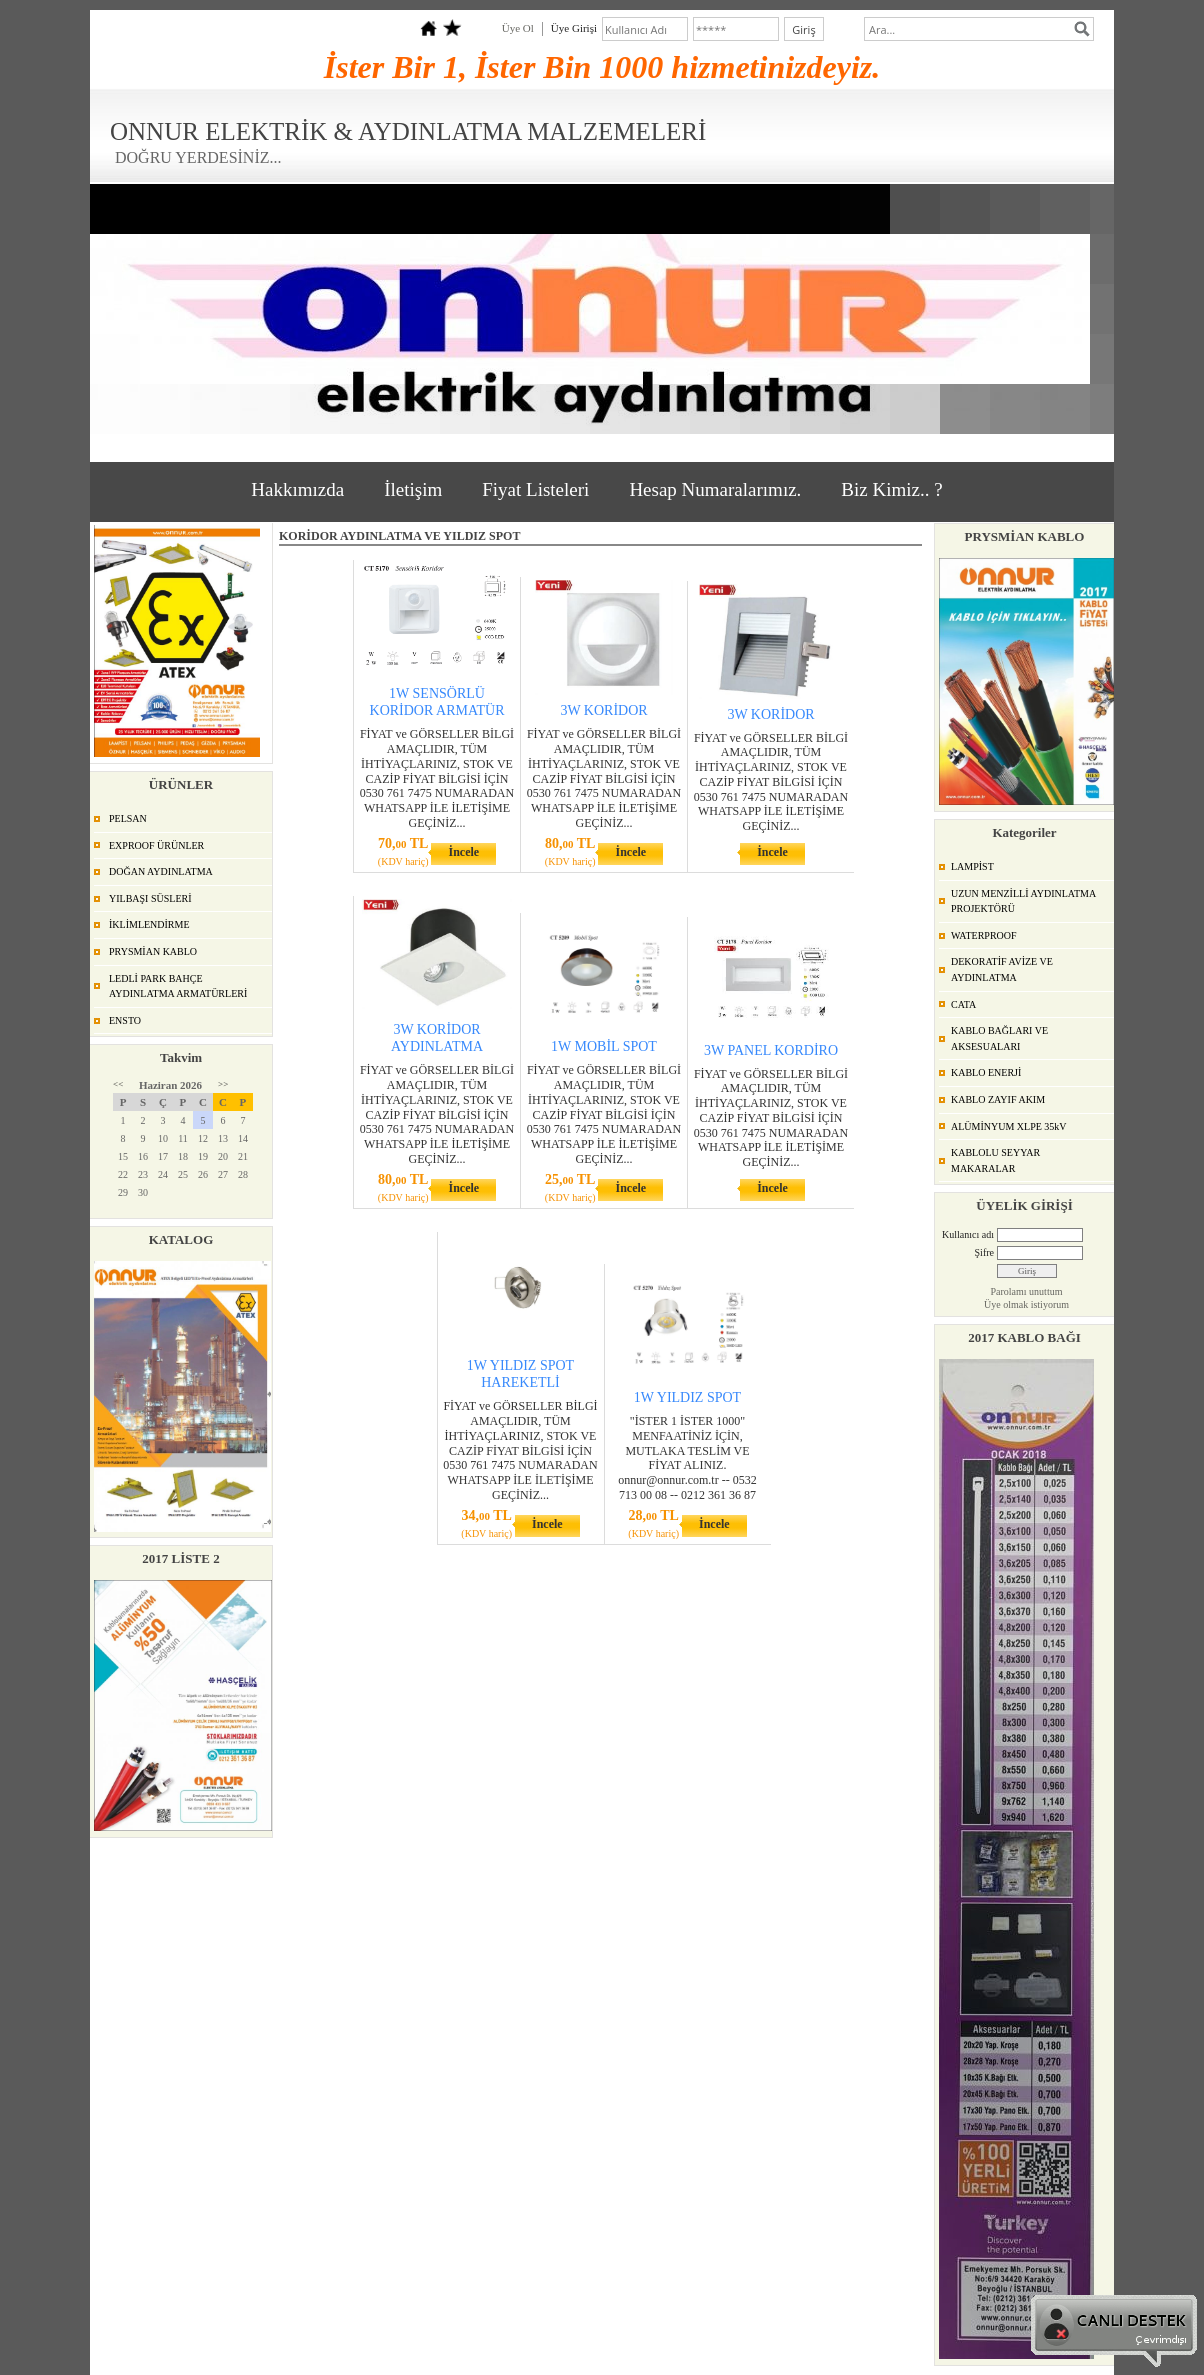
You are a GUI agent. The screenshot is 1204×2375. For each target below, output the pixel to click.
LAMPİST (972, 866)
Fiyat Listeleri (535, 489)
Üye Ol (518, 28)
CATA (963, 1004)
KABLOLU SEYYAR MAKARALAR (995, 1160)
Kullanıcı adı (968, 1234)
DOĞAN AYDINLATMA (161, 871)
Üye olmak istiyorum (1026, 1304)
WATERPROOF (984, 935)
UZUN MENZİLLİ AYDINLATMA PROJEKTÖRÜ (1023, 901)
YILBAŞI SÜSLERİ (150, 898)
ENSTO (125, 1020)
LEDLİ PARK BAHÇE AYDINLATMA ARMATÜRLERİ (178, 986)
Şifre (984, 1252)
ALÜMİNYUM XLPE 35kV (1009, 1126)
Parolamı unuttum (1027, 1291)
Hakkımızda (297, 489)
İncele (463, 852)
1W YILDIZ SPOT (687, 1397)
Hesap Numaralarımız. (715, 489)
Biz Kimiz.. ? (891, 489)
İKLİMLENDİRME (149, 924)
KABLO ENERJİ (986, 1072)
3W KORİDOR (603, 710)
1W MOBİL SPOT (604, 1046)
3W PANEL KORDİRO (771, 1050)
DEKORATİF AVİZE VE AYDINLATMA (1002, 969)
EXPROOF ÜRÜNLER (156, 845)
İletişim (413, 489)
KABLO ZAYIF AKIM (998, 1099)
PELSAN (128, 818)
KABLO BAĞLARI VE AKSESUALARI (999, 1038)
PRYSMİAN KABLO (153, 951)
